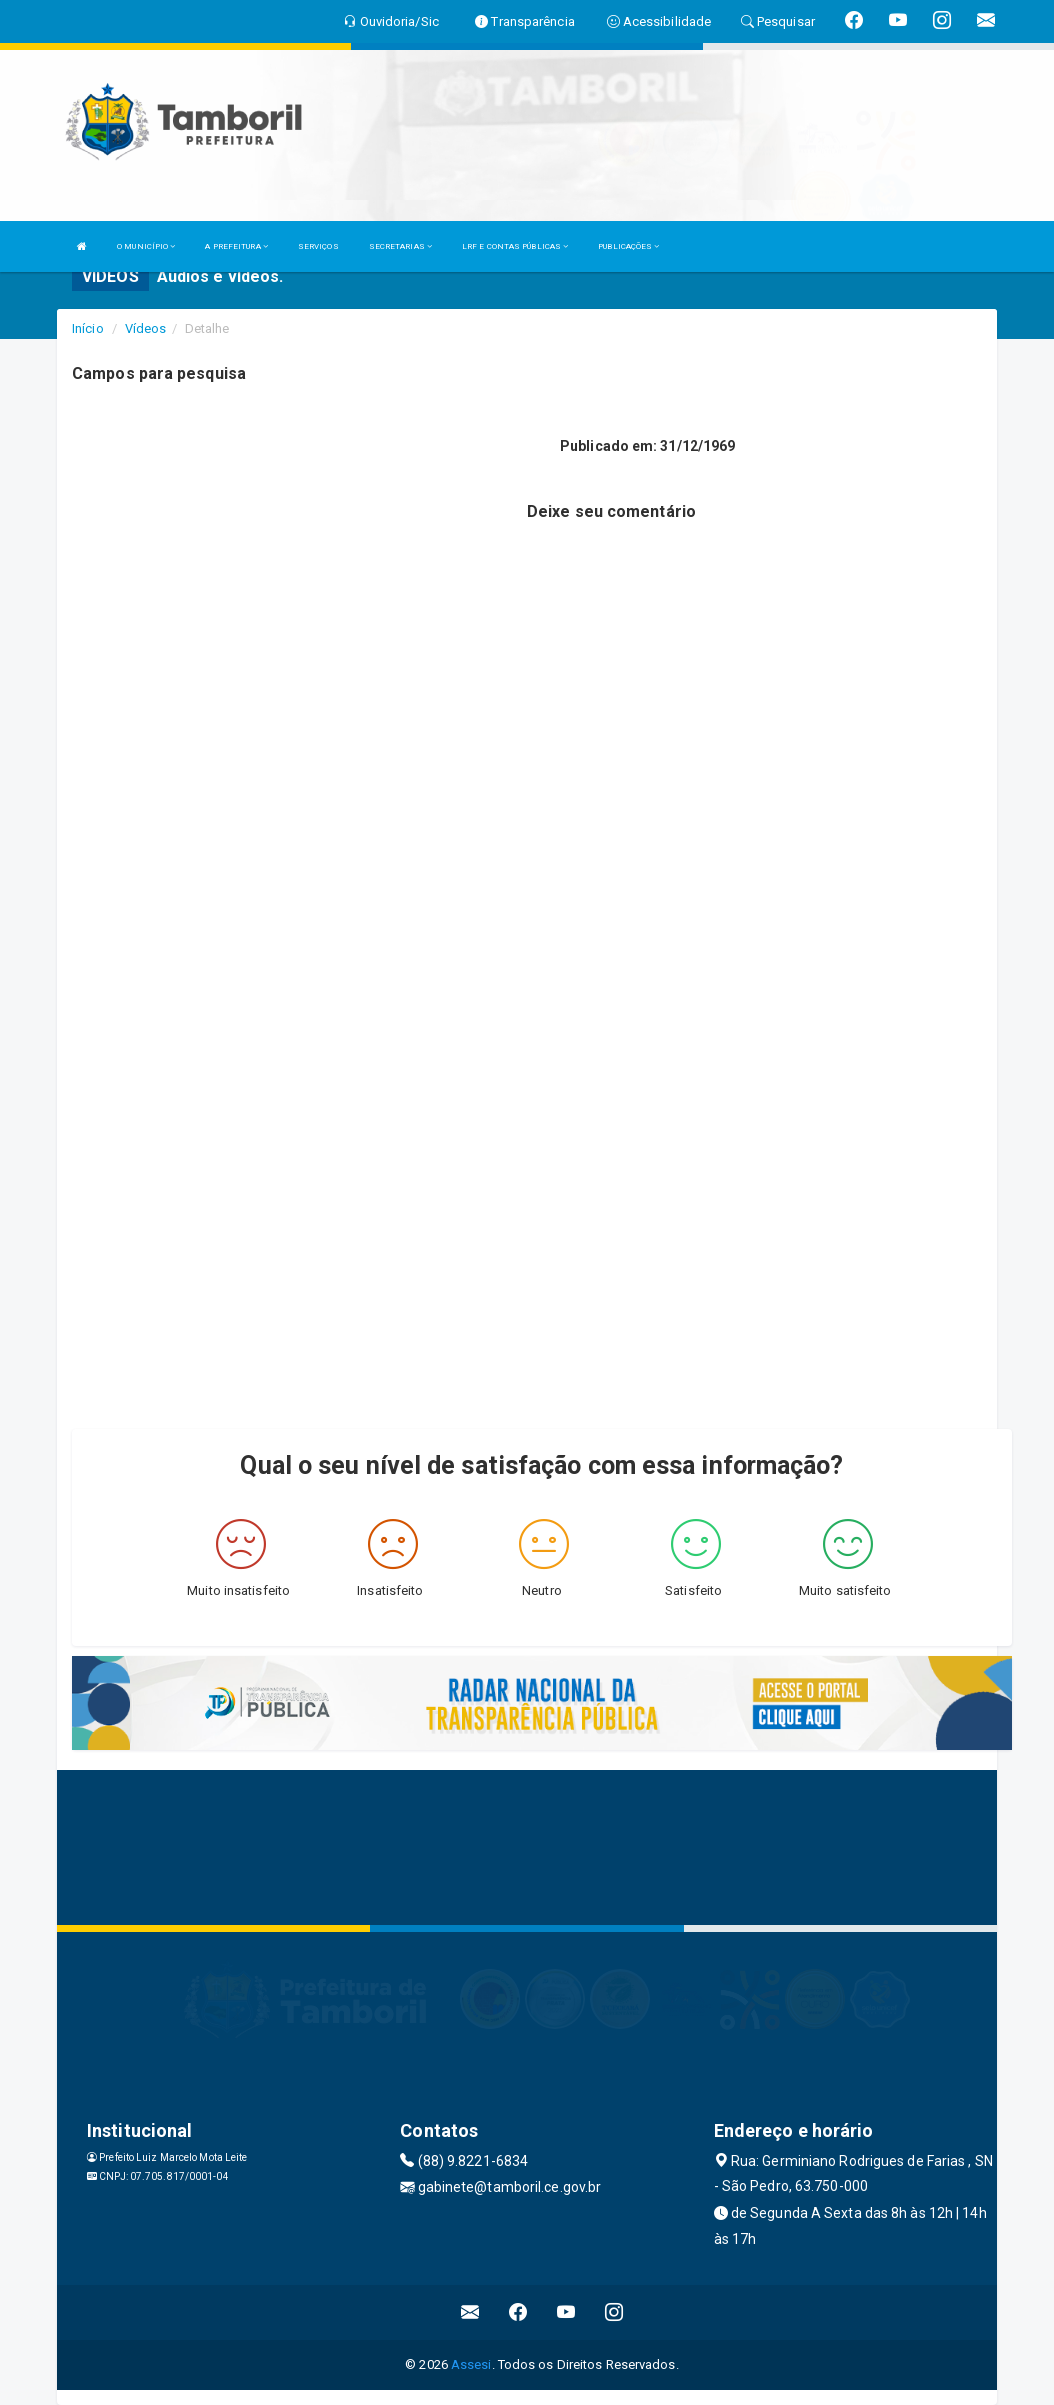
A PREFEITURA (236, 246)
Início (88, 328)
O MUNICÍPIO (146, 246)
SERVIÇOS (318, 246)
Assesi (471, 2364)
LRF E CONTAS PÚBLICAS (515, 246)
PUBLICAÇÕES (628, 246)
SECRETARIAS (400, 246)
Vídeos (146, 328)
